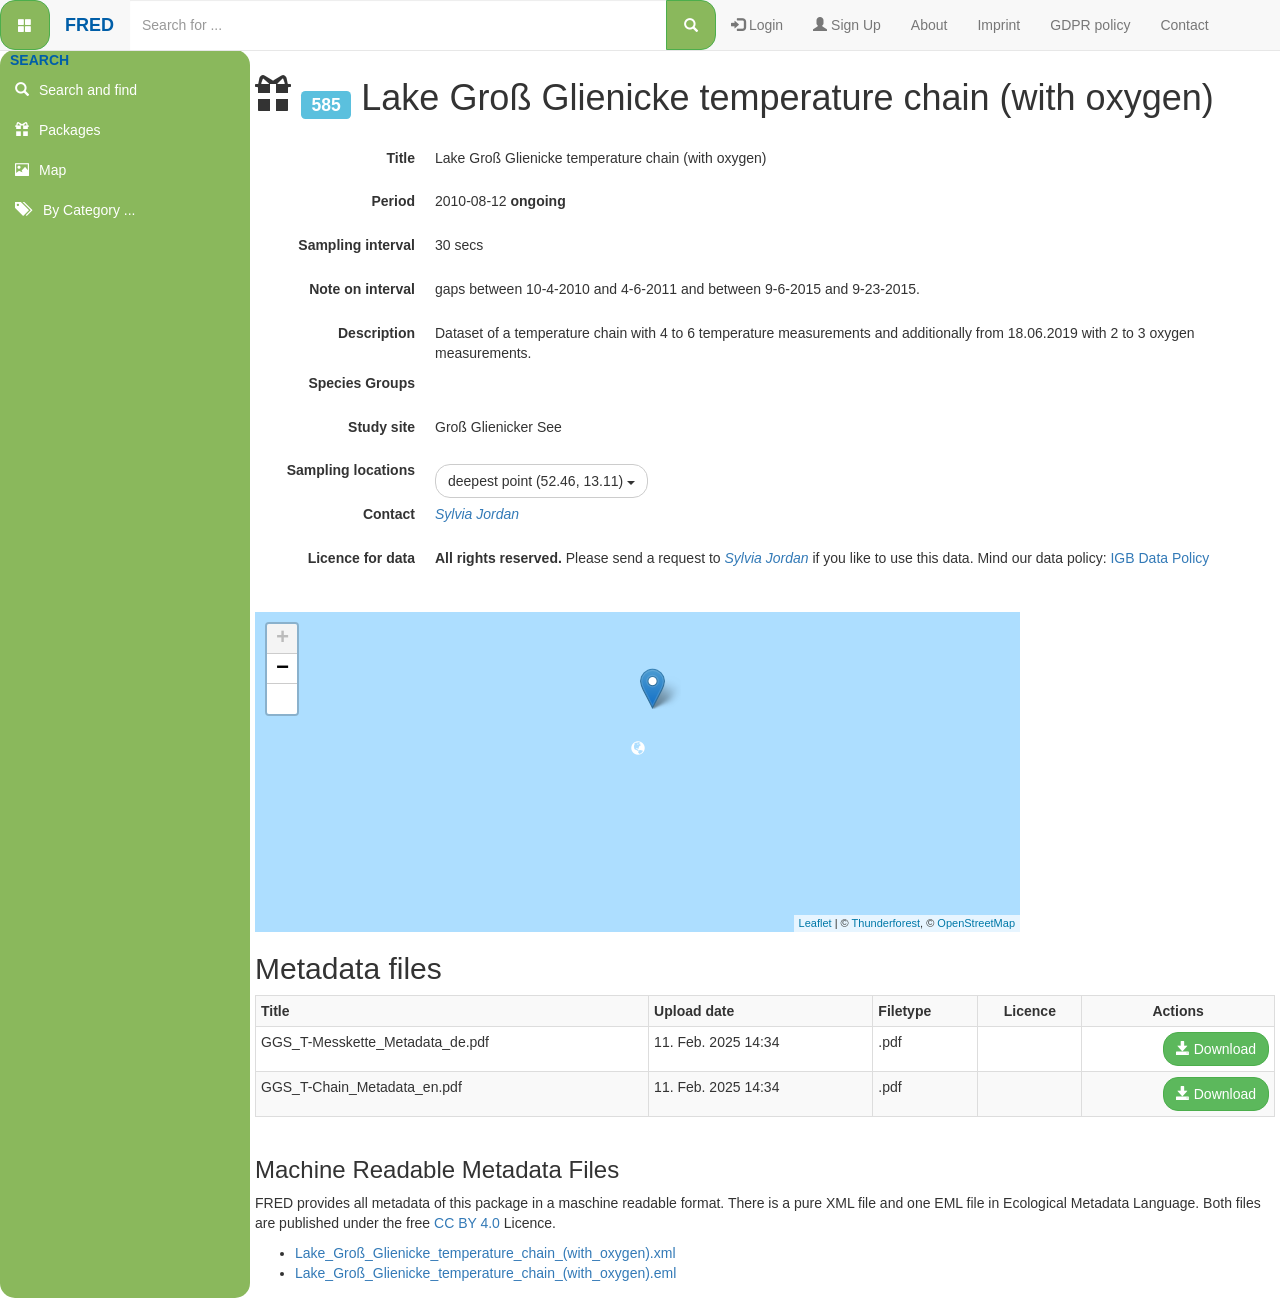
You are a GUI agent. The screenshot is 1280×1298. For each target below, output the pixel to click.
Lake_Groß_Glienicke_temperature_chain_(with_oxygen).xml (485, 1253)
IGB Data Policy (1159, 558)
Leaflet (815, 923)
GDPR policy (1090, 25)
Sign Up (847, 25)
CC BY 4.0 (467, 1223)
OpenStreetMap (976, 923)
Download (1216, 1049)
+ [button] (282, 639)
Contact (1184, 25)
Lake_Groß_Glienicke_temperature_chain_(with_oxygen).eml (485, 1273)
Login (757, 25)
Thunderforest (886, 923)
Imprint (998, 25)
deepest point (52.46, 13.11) (541, 481)
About (929, 25)
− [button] (282, 669)
